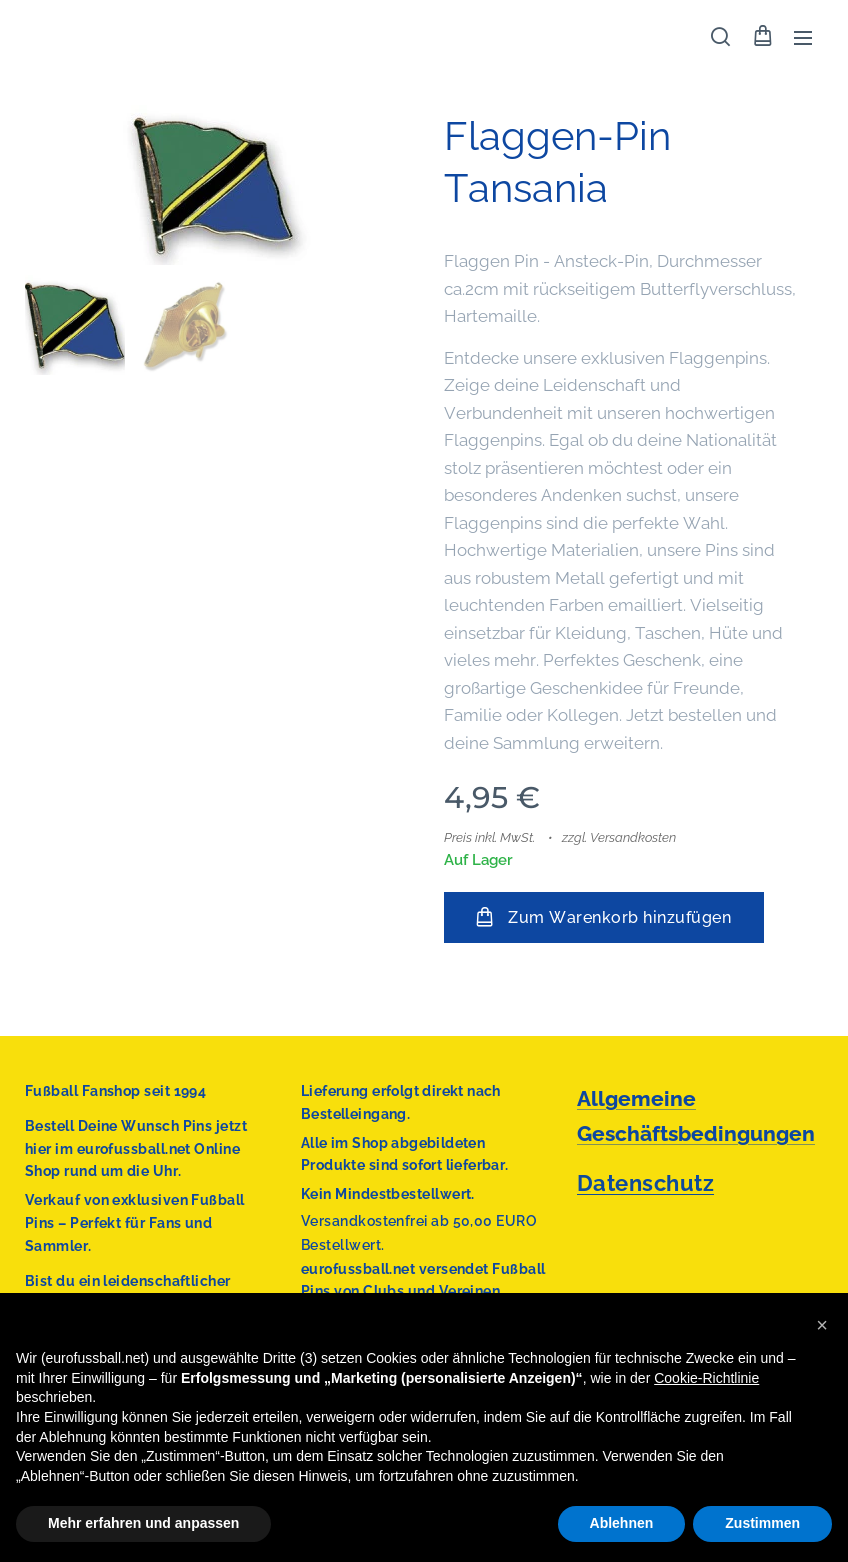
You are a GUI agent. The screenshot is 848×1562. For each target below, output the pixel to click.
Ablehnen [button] (622, 1523)
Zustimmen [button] (762, 1523)
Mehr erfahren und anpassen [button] (143, 1523)
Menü (803, 38)
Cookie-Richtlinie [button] (706, 1378)
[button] (720, 37)
